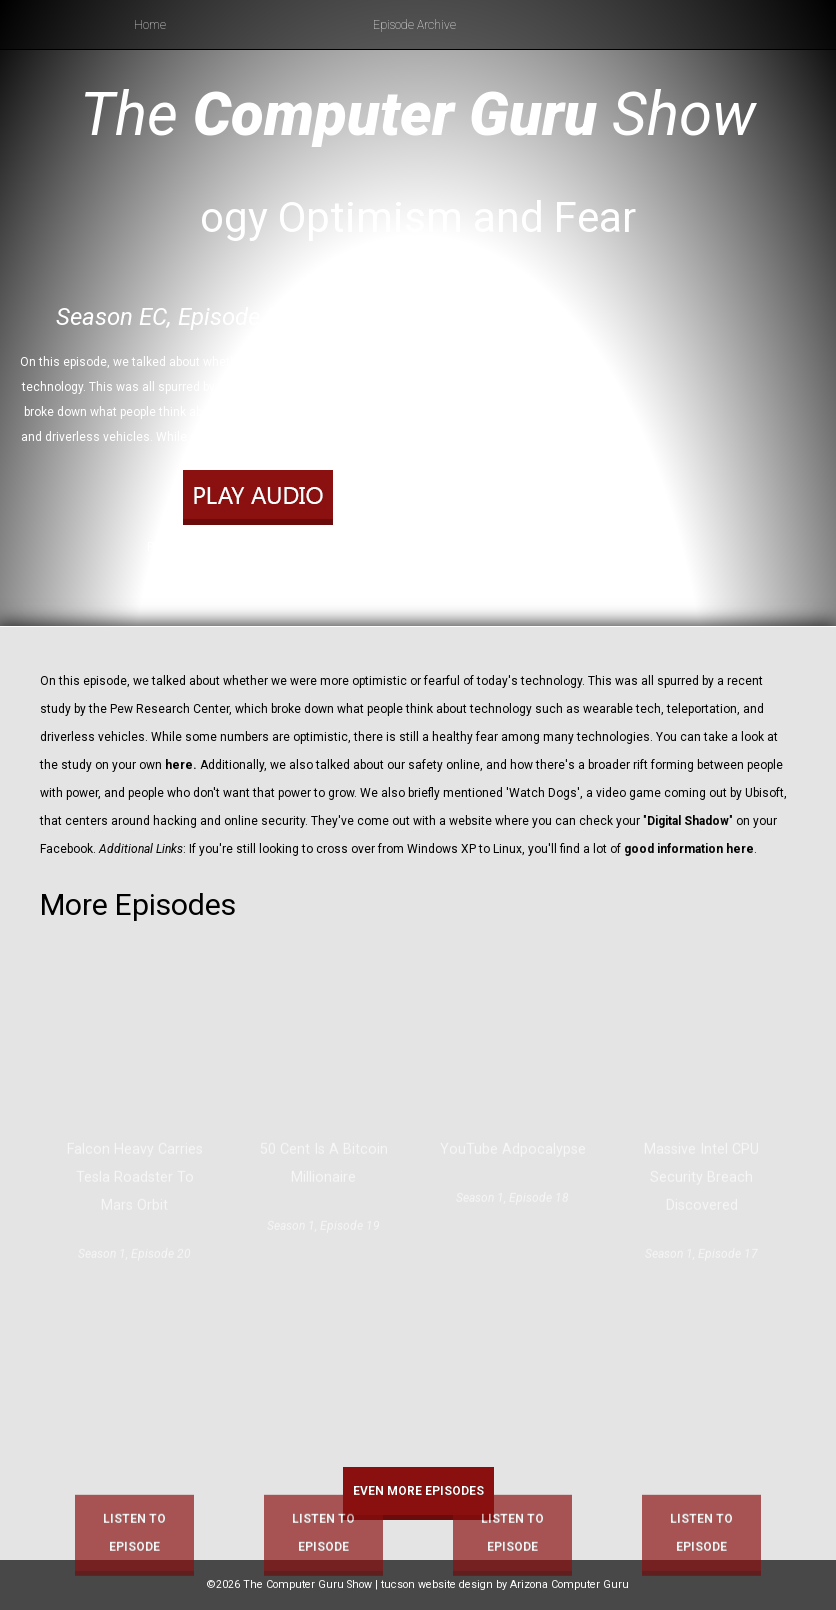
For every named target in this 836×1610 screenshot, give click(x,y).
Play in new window (252, 547)
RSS (336, 573)
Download (342, 547)
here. (179, 765)
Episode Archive (414, 25)
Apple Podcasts (273, 573)
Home (150, 25)
